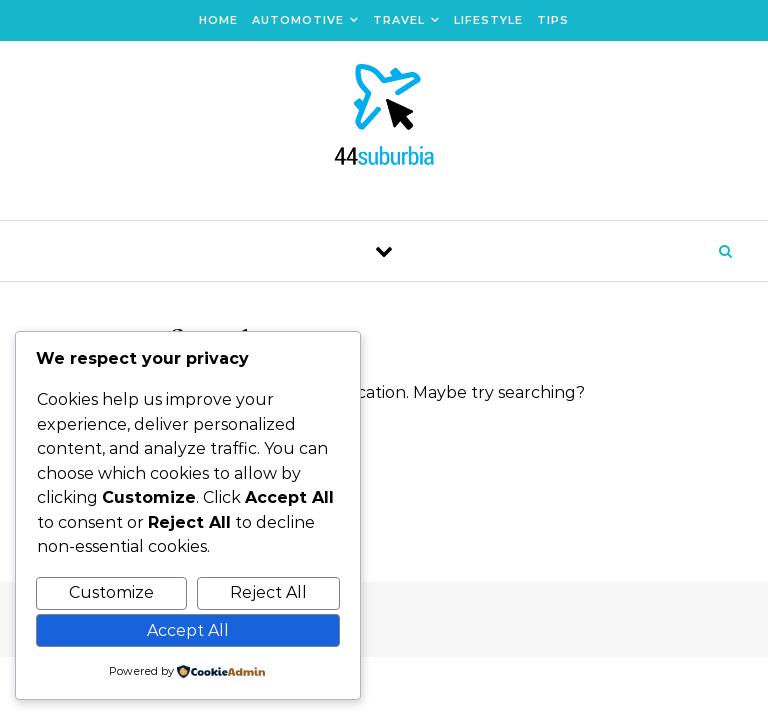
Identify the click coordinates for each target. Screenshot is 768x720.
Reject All (268, 592)
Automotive (298, 20)
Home (218, 20)
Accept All (188, 630)
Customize (111, 592)
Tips (553, 20)
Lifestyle (488, 20)
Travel (399, 20)
